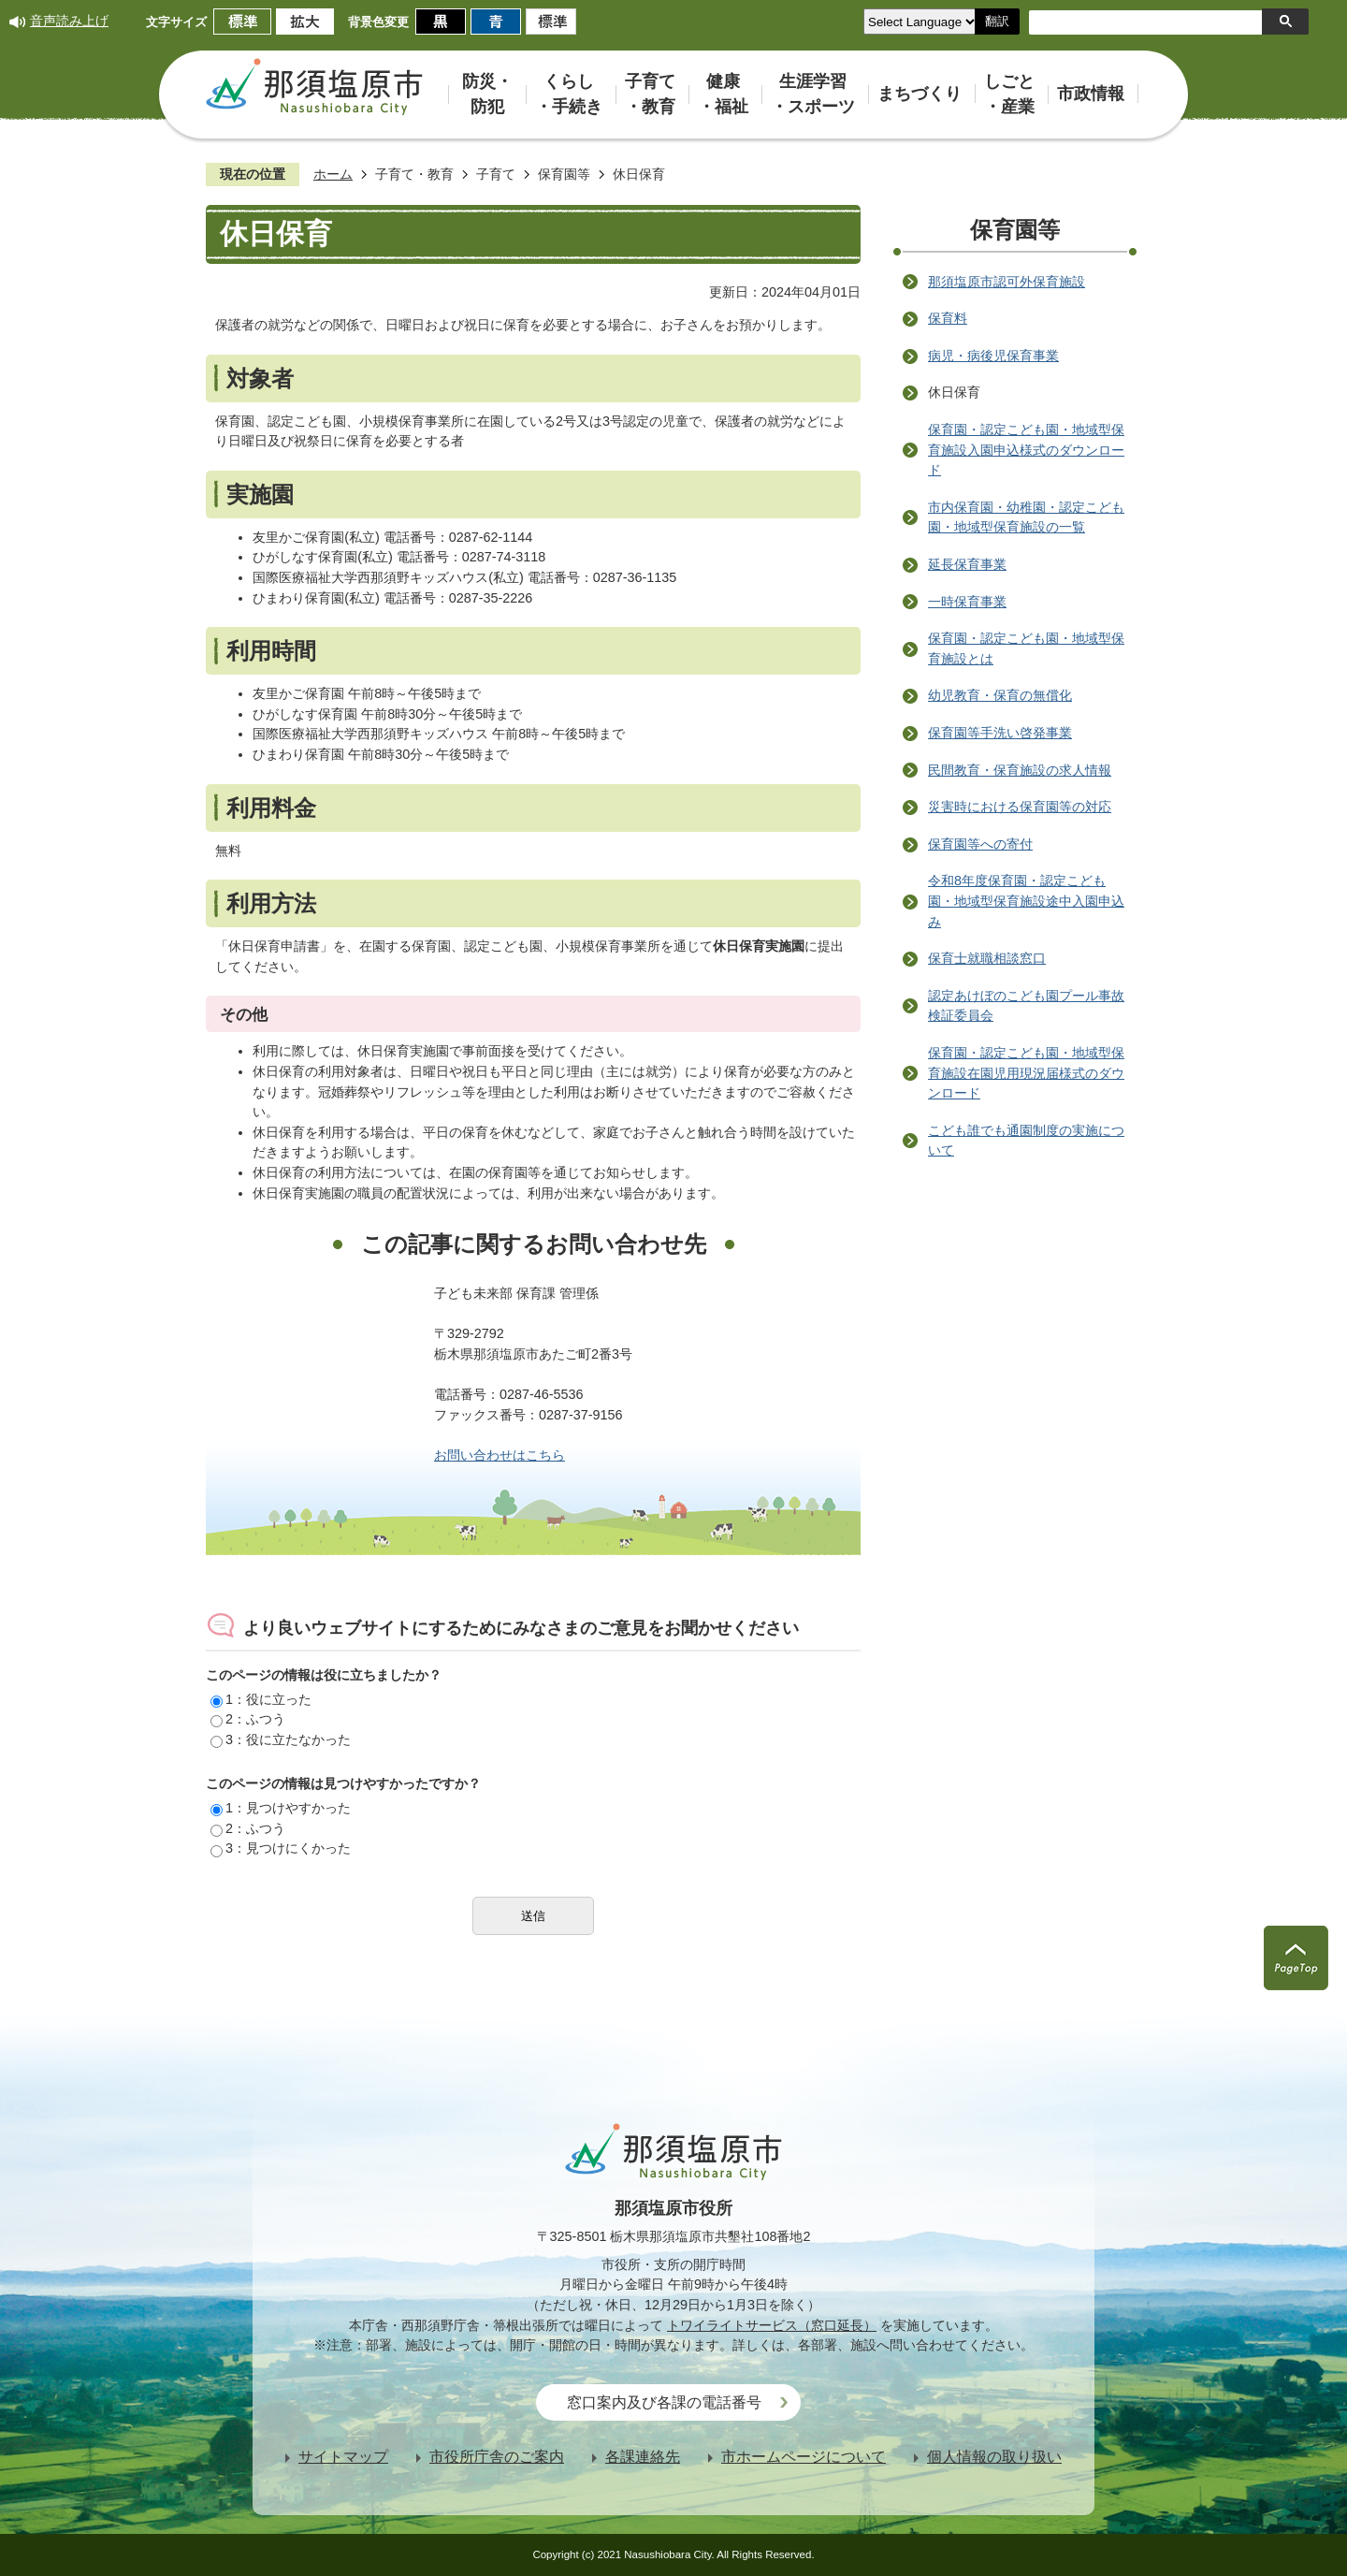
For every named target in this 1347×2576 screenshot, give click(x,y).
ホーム (333, 174)
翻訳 (997, 21)
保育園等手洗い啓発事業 (1000, 732)
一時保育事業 (967, 601)
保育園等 (564, 174)
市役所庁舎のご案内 (496, 2457)
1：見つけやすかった (280, 1807)
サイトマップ (343, 2457)
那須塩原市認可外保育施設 (1006, 281)
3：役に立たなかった (280, 1739)
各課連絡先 (642, 2457)
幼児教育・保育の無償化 (1000, 695)
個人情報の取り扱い (994, 2457)
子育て (495, 174)
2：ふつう (247, 1718)
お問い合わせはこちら (499, 1455)
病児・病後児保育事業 (993, 355)
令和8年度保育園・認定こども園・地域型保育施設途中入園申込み (1026, 900)
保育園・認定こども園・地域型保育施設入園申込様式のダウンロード (1026, 449)
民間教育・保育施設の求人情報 (1019, 770)
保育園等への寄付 (980, 844)
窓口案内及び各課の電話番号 (664, 2402)
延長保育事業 (967, 564)
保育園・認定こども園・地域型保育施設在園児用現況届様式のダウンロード (1026, 1072)
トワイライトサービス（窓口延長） (771, 2325)
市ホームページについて (803, 2457)
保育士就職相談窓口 (987, 958)
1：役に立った (260, 1699)
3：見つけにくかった (280, 1848)
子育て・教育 (414, 174)
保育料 (947, 318)
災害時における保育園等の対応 (1019, 806)
